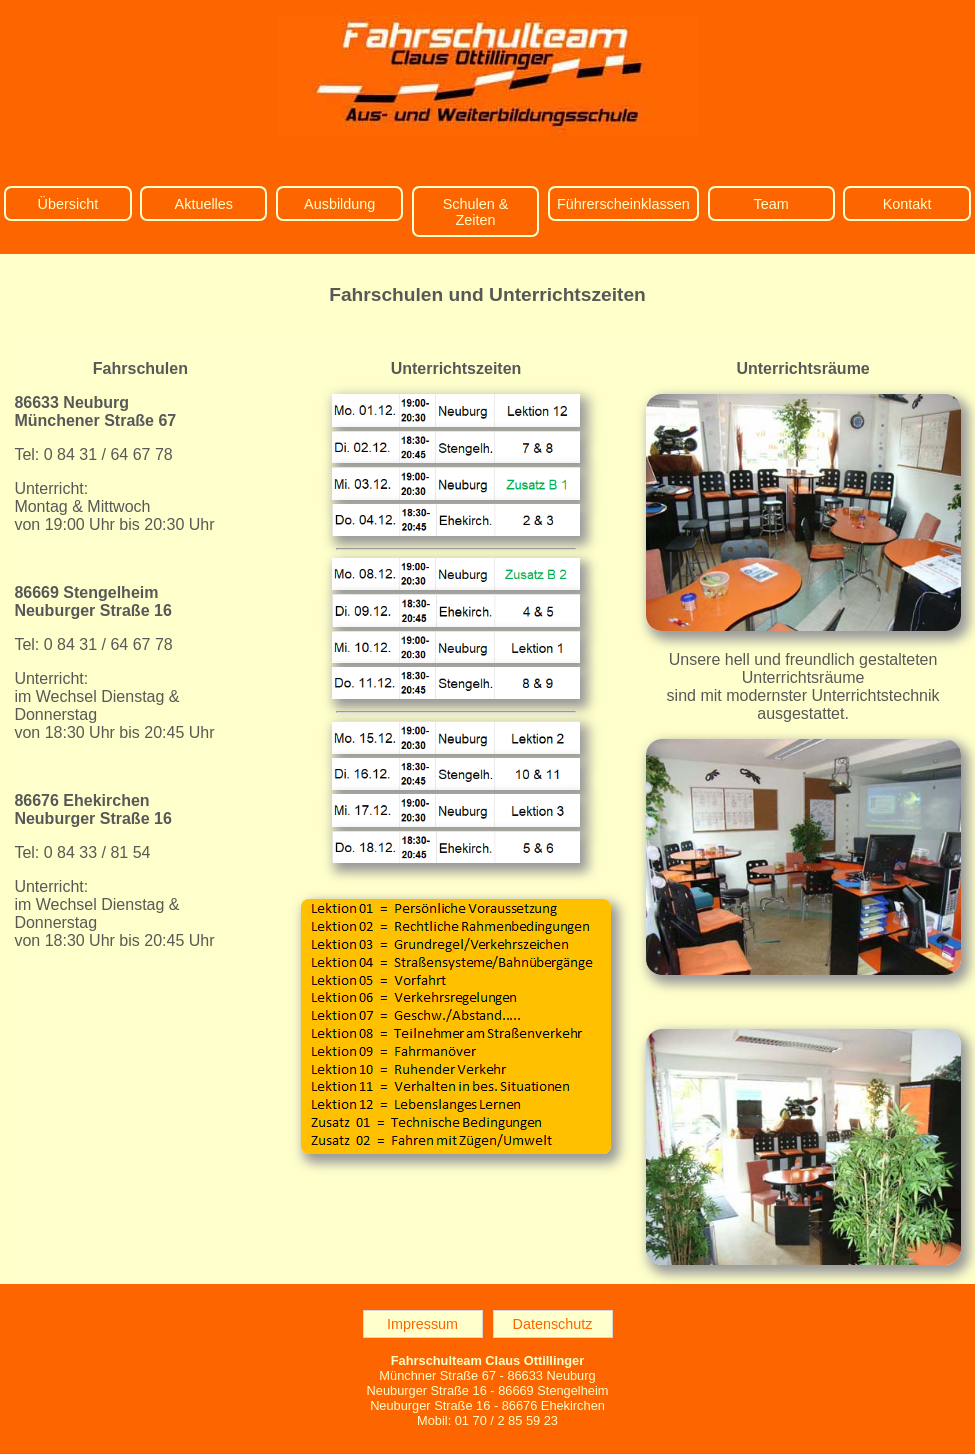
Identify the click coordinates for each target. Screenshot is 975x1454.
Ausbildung (339, 204)
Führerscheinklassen (623, 204)
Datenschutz (553, 1324)
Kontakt (907, 204)
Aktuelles (204, 204)
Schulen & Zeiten (476, 212)
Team (771, 204)
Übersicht (68, 204)
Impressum (422, 1324)
